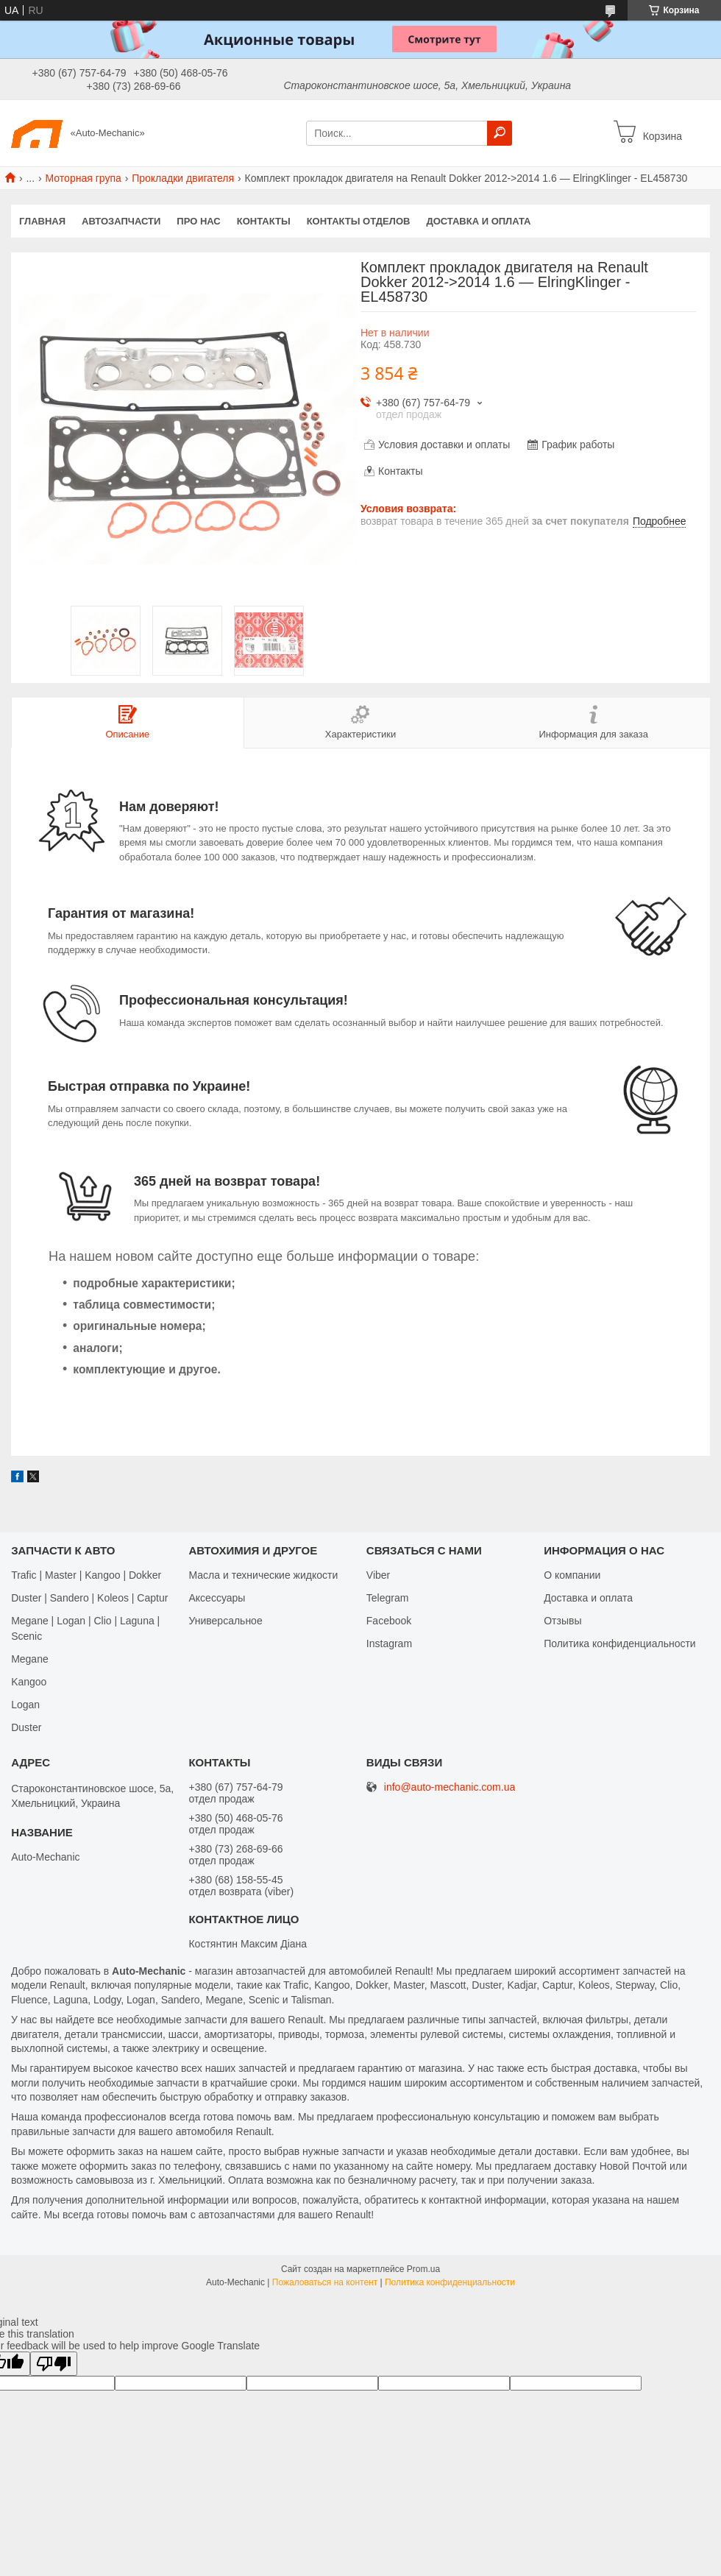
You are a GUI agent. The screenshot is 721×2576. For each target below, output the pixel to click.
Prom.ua (423, 2269)
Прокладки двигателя (183, 178)
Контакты (264, 221)
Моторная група (83, 178)
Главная (42, 221)
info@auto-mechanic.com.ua (449, 1787)
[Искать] (499, 133)
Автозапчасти (121, 221)
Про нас (198, 221)
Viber (378, 1575)
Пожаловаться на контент (324, 2282)
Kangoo (28, 1682)
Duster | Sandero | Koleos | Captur (89, 1598)
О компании (572, 1575)
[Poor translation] (53, 2364)
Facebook (388, 1621)
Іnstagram (389, 1643)
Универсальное (225, 1621)
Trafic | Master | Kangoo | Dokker (86, 1575)
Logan (25, 1704)
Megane (30, 1659)
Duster (26, 1727)
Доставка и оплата (478, 221)
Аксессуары (216, 1598)
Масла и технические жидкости (263, 1575)
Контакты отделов (359, 221)
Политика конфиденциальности (620, 1643)
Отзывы (562, 1621)
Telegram (387, 1598)
